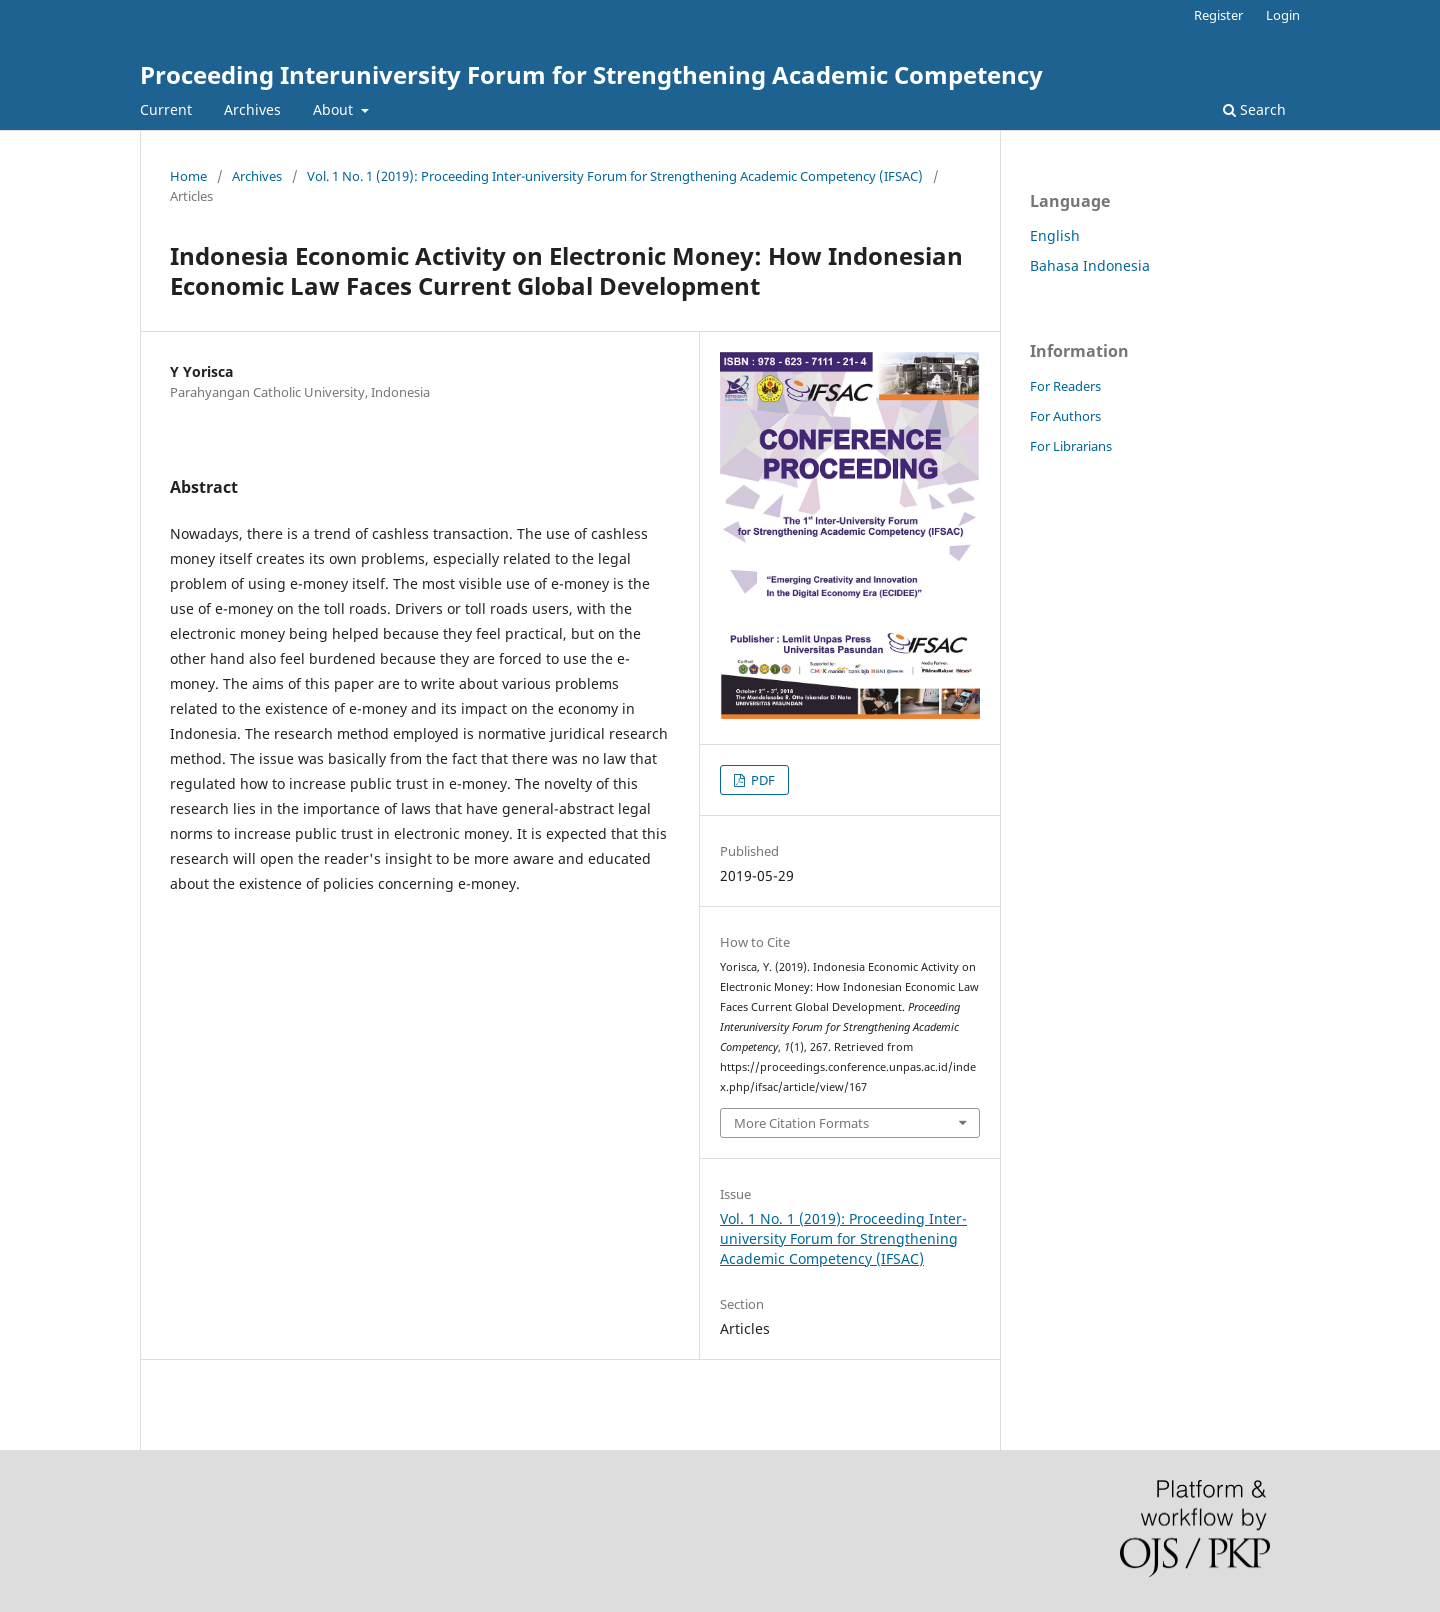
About (335, 109)
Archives (252, 109)
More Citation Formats (801, 1123)
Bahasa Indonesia (1090, 265)
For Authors (1065, 416)
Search (1254, 109)
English (1055, 235)
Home (188, 176)
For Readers (1065, 386)
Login (1283, 15)
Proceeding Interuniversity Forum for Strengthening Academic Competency (591, 74)
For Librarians (1071, 446)
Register (1218, 15)
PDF (761, 780)
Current (166, 109)
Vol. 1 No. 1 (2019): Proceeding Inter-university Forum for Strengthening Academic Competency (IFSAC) (615, 176)
